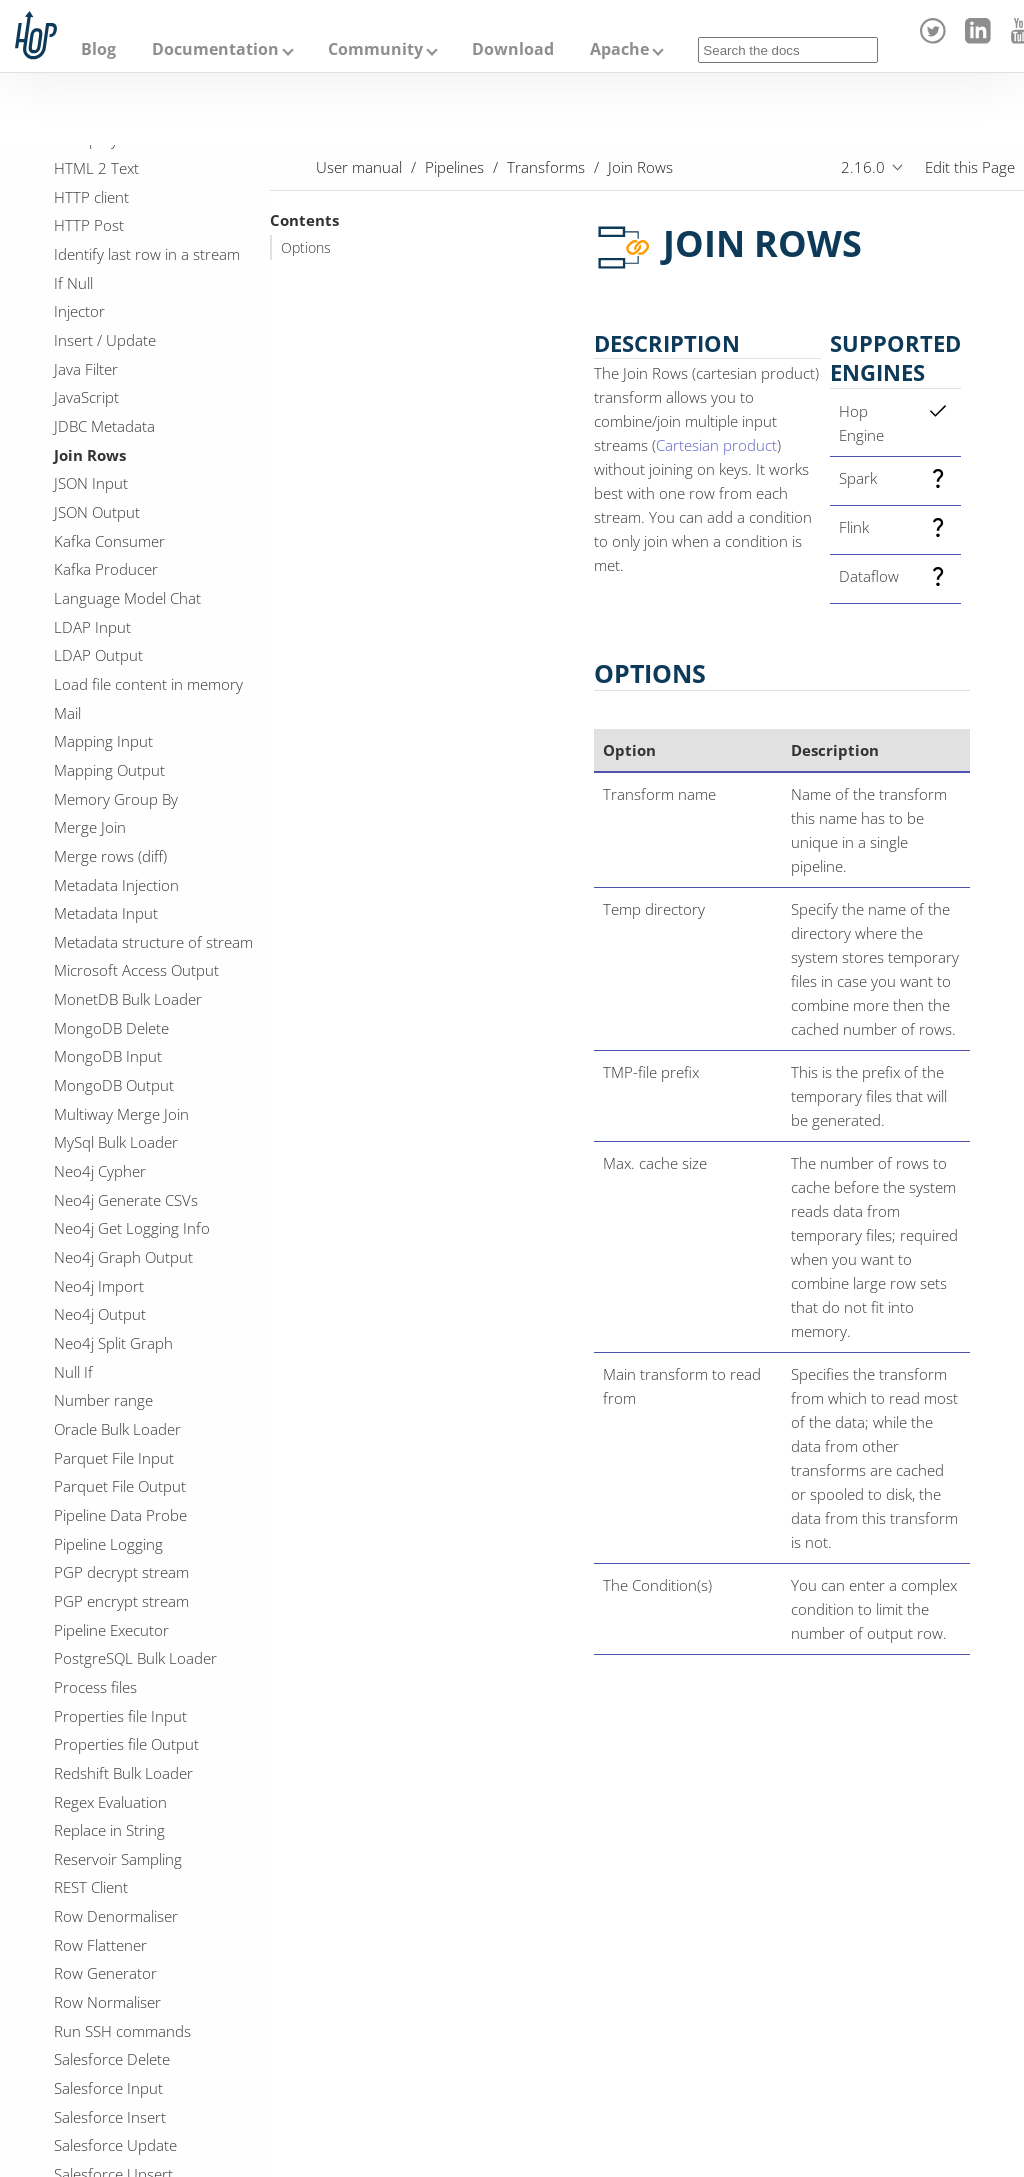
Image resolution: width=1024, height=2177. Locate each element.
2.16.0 (863, 167)
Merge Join (90, 827)
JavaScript (86, 397)
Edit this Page (970, 167)
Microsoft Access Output (136, 970)
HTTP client (91, 197)
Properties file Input (120, 1716)
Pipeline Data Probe (120, 1515)
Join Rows (90, 455)
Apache (619, 49)
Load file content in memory (148, 684)
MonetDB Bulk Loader (128, 999)
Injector (79, 311)
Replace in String (109, 1830)
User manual (359, 167)
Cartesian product (716, 445)
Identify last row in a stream (147, 254)
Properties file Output (126, 1744)
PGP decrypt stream (121, 1572)
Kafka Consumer (109, 541)
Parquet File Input (114, 1458)
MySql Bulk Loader (116, 1142)
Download (513, 49)
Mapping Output (109, 770)
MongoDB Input (108, 1056)
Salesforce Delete (112, 2059)
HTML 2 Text (96, 168)
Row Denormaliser (116, 1916)
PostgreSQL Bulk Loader (135, 1658)
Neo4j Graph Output (123, 1257)
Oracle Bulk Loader (117, 1429)
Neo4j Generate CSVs (126, 1200)
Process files (95, 1687)
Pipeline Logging (108, 1544)
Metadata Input (106, 913)
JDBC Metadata (104, 426)
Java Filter (86, 369)
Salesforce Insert (110, 2117)
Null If (73, 1372)
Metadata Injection (116, 885)
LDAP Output (98, 655)
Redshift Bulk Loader (123, 1773)
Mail (67, 713)
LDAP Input (92, 627)
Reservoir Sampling (118, 1859)
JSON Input (91, 483)
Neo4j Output (100, 1314)
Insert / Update (105, 340)
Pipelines (454, 167)
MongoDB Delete (111, 1028)
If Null (73, 283)
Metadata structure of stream (153, 942)
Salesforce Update (115, 2145)
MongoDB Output (114, 1085)
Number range (103, 1400)
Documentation (215, 49)
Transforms (546, 167)
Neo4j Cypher (100, 1171)
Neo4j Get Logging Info (132, 1228)
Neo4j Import (99, 1286)
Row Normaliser (107, 2002)
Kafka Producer (106, 569)
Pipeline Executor (111, 1630)
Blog (98, 49)
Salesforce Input (108, 2088)
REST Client (91, 1887)
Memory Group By (116, 799)
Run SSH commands (122, 2031)
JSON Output (97, 512)
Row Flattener (100, 1945)
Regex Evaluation (110, 1802)
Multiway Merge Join (121, 1114)
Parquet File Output (120, 1486)
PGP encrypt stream (121, 1601)
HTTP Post (89, 225)
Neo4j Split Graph (113, 1343)
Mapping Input (103, 741)
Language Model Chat (127, 598)
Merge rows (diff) (110, 856)
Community (375, 49)
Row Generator (105, 1973)
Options (306, 248)
